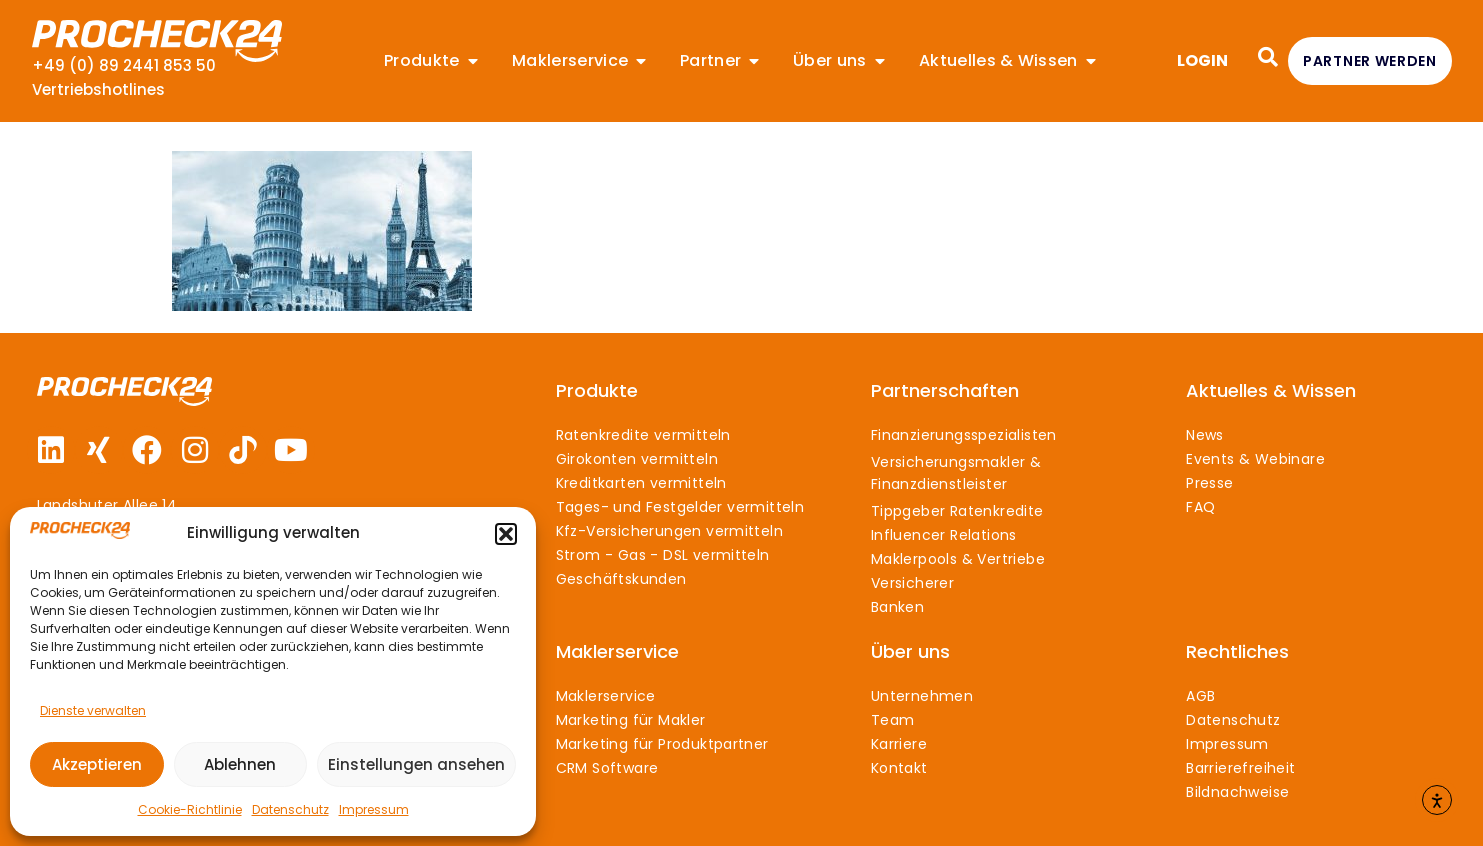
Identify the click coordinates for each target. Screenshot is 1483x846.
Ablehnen (240, 764)
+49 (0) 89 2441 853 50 (124, 65)
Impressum (374, 809)
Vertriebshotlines (98, 89)
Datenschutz (290, 809)
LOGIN (1202, 60)
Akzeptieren (97, 764)
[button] (506, 534)
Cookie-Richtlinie (190, 809)
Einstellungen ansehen (416, 764)
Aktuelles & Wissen (1271, 390)
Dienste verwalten (93, 710)
